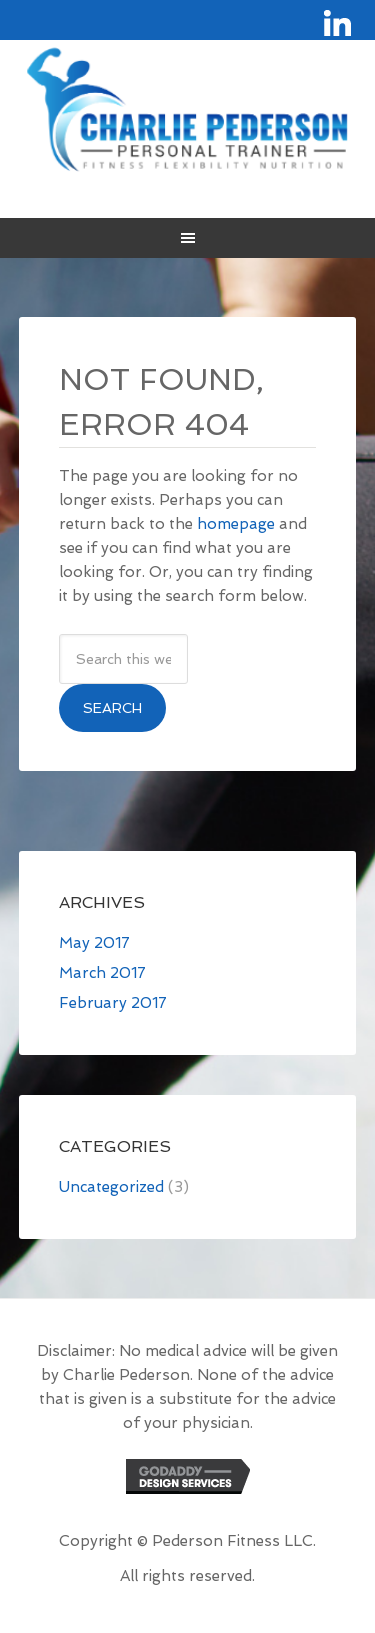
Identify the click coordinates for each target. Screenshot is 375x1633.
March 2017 (102, 973)
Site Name (188, 109)
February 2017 (113, 1003)
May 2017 (94, 943)
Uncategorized (111, 1187)
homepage (236, 524)
